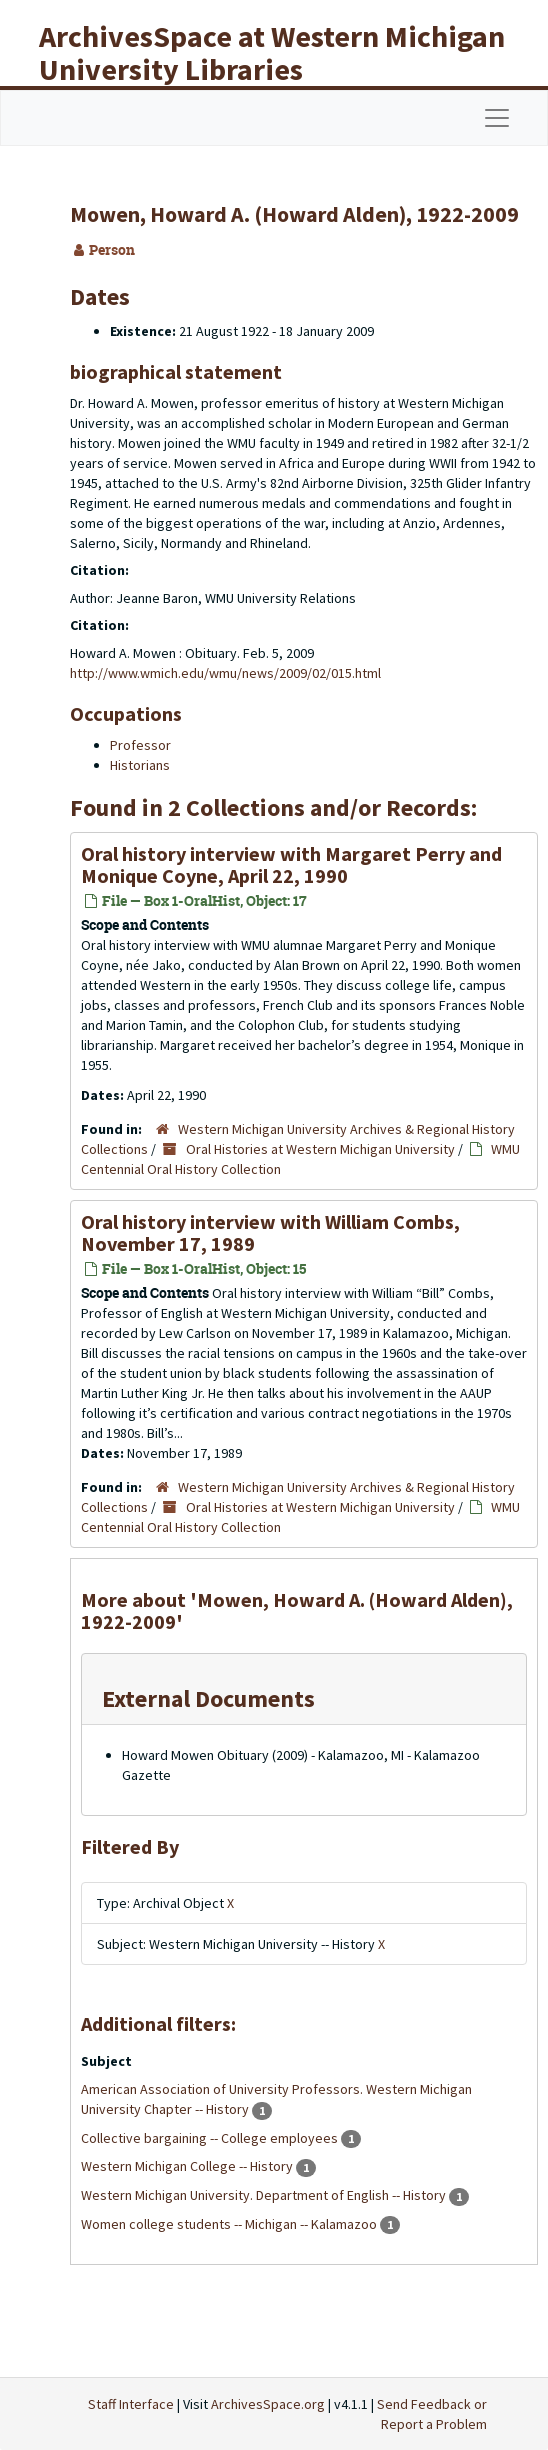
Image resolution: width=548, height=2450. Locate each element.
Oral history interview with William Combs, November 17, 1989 (270, 1232)
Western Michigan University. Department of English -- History (265, 2195)
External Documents (208, 1698)
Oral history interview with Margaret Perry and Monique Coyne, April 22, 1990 (291, 864)
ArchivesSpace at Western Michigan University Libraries (272, 52)
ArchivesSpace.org (268, 2404)
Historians (140, 765)
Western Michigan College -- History (188, 2166)
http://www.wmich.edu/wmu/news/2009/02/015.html (225, 673)
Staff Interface (131, 2404)
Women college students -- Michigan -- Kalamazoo (230, 2224)
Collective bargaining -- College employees (211, 2138)
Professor (140, 745)
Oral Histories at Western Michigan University (320, 1149)
